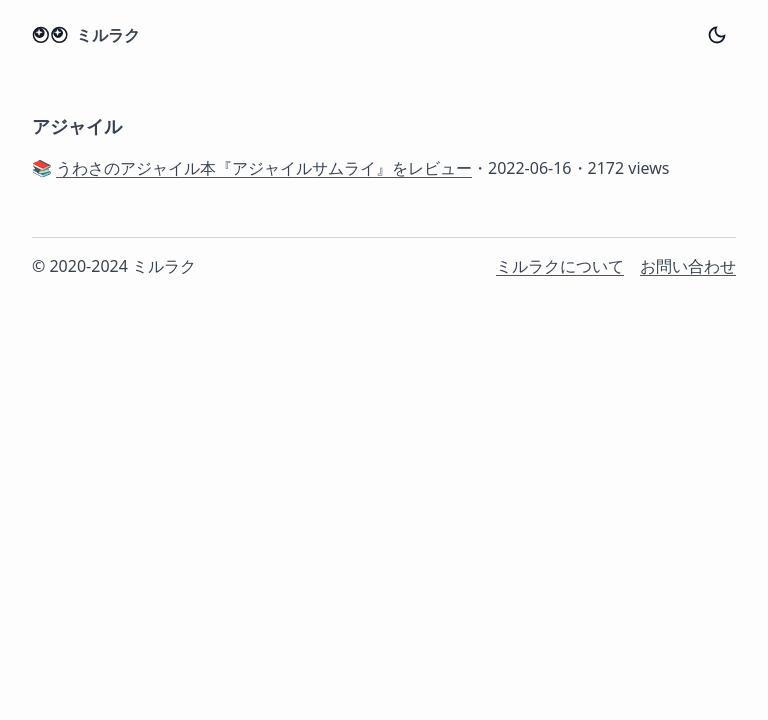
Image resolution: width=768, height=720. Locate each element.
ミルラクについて (560, 266)
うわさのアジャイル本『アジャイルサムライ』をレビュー (264, 168)
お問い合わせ (688, 266)
